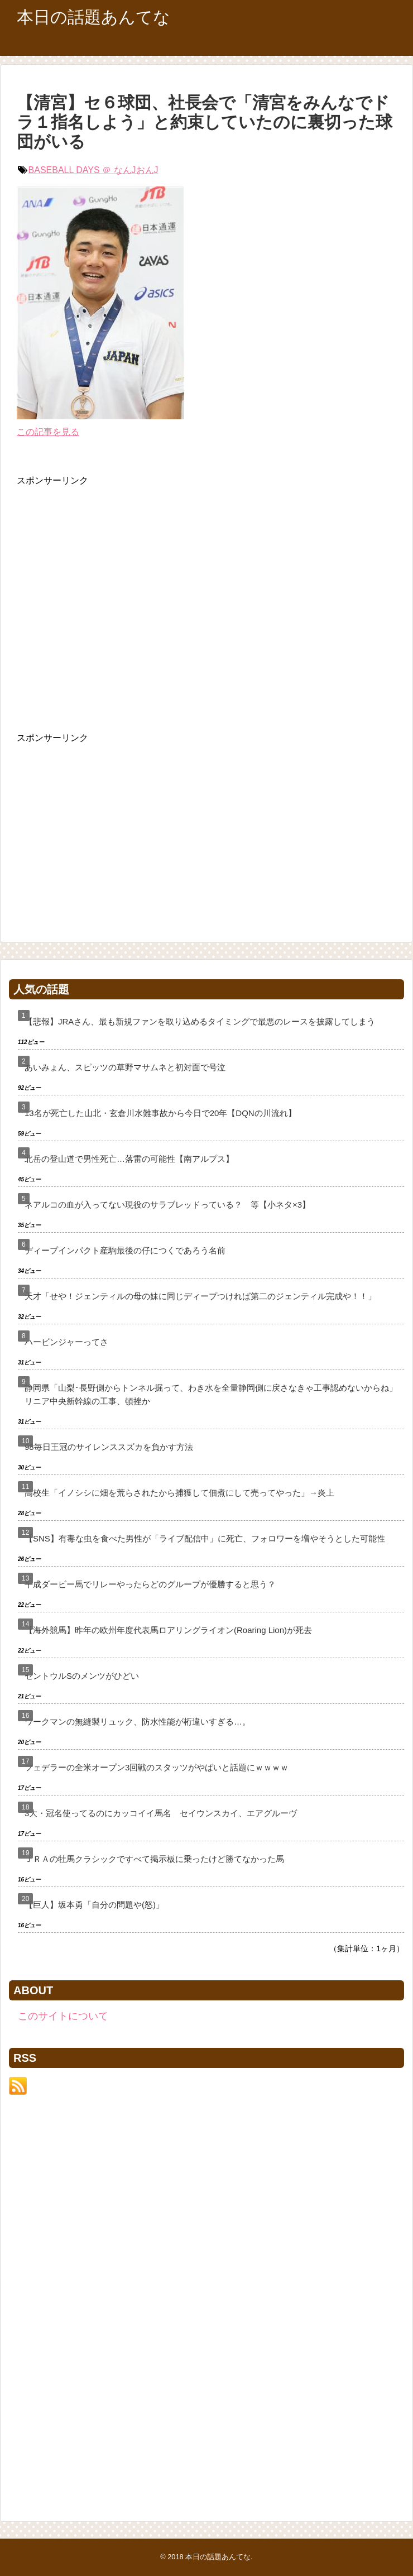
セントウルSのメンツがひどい (82, 1675)
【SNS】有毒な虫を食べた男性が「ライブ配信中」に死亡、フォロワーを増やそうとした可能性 (205, 1538)
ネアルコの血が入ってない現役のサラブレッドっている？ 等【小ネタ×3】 (167, 1204)
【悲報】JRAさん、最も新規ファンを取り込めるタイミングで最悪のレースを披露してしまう (200, 1021)
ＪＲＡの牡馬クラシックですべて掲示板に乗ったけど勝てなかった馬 (154, 1859)
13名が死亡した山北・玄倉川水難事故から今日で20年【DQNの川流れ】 (160, 1113)
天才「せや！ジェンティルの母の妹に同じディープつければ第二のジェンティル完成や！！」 (200, 1296)
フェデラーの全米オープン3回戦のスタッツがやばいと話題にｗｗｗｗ (157, 1767)
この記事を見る (48, 432)
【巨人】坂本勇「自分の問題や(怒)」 (94, 1904)
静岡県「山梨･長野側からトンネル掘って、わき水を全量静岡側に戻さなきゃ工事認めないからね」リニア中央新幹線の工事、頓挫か (211, 1394)
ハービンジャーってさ (66, 1342)
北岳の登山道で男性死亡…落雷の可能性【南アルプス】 (129, 1158)
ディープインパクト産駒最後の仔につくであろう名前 (125, 1250)
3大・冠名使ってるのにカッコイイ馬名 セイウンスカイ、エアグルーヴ (161, 1813)
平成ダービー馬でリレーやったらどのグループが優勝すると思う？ (150, 1584)
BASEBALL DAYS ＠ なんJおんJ (93, 170)
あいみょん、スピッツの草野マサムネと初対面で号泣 (125, 1067)
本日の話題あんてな (93, 17)
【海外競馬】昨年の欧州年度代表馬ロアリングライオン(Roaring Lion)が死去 (168, 1630)
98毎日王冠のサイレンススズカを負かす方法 (109, 1447)
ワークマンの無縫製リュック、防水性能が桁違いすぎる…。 (138, 1721)
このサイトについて (63, 2016)
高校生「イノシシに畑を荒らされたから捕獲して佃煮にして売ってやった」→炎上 (179, 1492)
